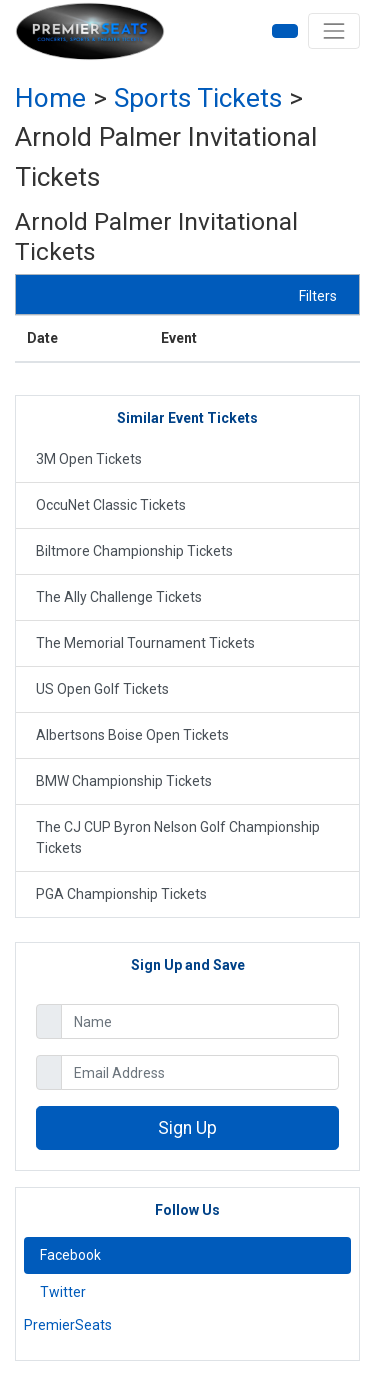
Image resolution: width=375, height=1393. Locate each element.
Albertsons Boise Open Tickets (132, 735)
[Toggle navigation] (334, 31)
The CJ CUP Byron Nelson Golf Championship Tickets (178, 837)
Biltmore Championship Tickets (134, 551)
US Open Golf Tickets (102, 689)
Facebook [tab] (70, 1255)
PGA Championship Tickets (121, 894)
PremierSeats (68, 1325)
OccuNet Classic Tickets (111, 505)
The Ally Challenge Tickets (119, 597)
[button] (285, 31)
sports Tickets (198, 98)
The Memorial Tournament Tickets (145, 643)
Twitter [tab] (63, 1292)
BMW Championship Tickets (124, 781)
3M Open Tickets (89, 459)
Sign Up (187, 1128)
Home (50, 98)
